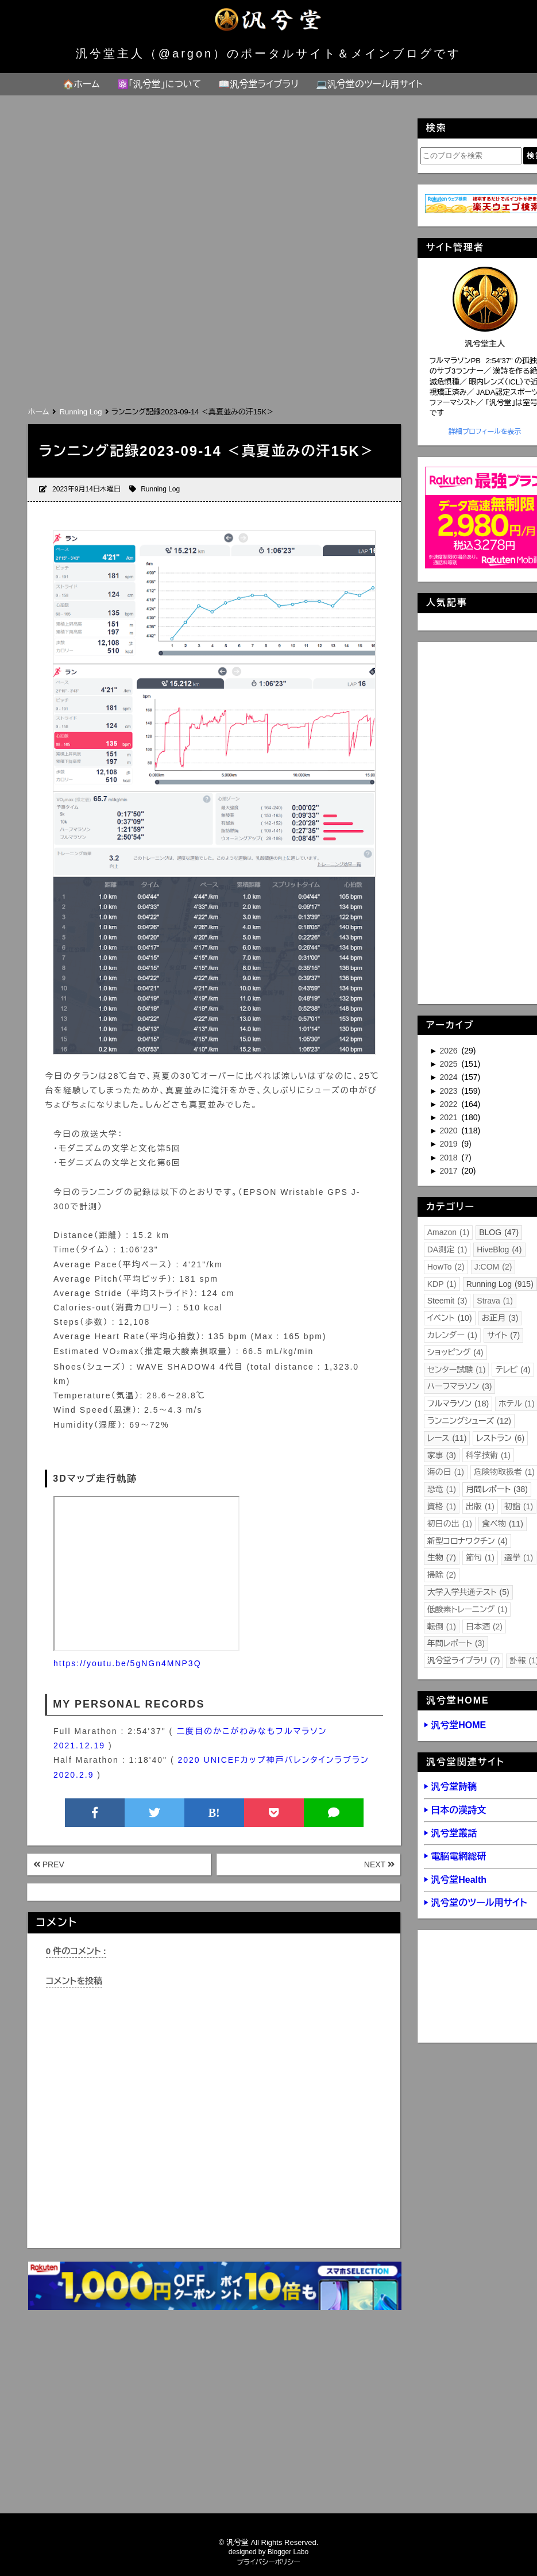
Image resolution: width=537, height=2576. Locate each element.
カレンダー (452, 1335)
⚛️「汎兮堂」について (159, 84)
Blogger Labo (288, 2552)
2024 (450, 1077)
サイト (503, 1335)
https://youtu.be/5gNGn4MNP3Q (127, 1663)
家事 (441, 1455)
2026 (450, 1050)
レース (447, 1438)
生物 (441, 1557)
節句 (480, 1557)
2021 (450, 1117)
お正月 (500, 1317)
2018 (450, 1157)
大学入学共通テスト (468, 1592)
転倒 (441, 1626)
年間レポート (456, 1643)
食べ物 (502, 1523)
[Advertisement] (213, 317)
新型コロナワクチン (467, 1540)
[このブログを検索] (470, 155)
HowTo (446, 1266)
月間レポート (497, 1489)
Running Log (160, 489)
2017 (450, 1170)
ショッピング (455, 1352)
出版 (480, 1506)
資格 (441, 1506)
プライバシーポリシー (268, 2562)
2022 (450, 1104)
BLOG (499, 1232)
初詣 (518, 1506)
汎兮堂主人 (485, 343)
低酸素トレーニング (467, 1609)
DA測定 (447, 1249)
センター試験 (456, 1369)
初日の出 (449, 1523)
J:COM (493, 1266)
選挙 (518, 1557)
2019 (450, 1143)
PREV (48, 1864)
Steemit (447, 1300)
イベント (449, 1317)
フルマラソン (458, 1403)
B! (214, 1812)
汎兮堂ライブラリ (463, 1660)
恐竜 (441, 1489)
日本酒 (484, 1626)
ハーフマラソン (459, 1386)
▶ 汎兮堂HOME (455, 1725)
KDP (442, 1284)
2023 (450, 1090)
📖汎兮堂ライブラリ (258, 84)
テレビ (512, 1369)
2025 (450, 1063)
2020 (450, 1130)
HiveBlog (499, 1249)
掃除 (441, 1574)
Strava (495, 1300)
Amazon (448, 1232)
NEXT (379, 1864)
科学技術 (488, 1455)
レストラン (500, 1438)
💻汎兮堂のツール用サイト (369, 84)
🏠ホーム (81, 84)
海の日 (445, 1472)
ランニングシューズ (469, 1420)
